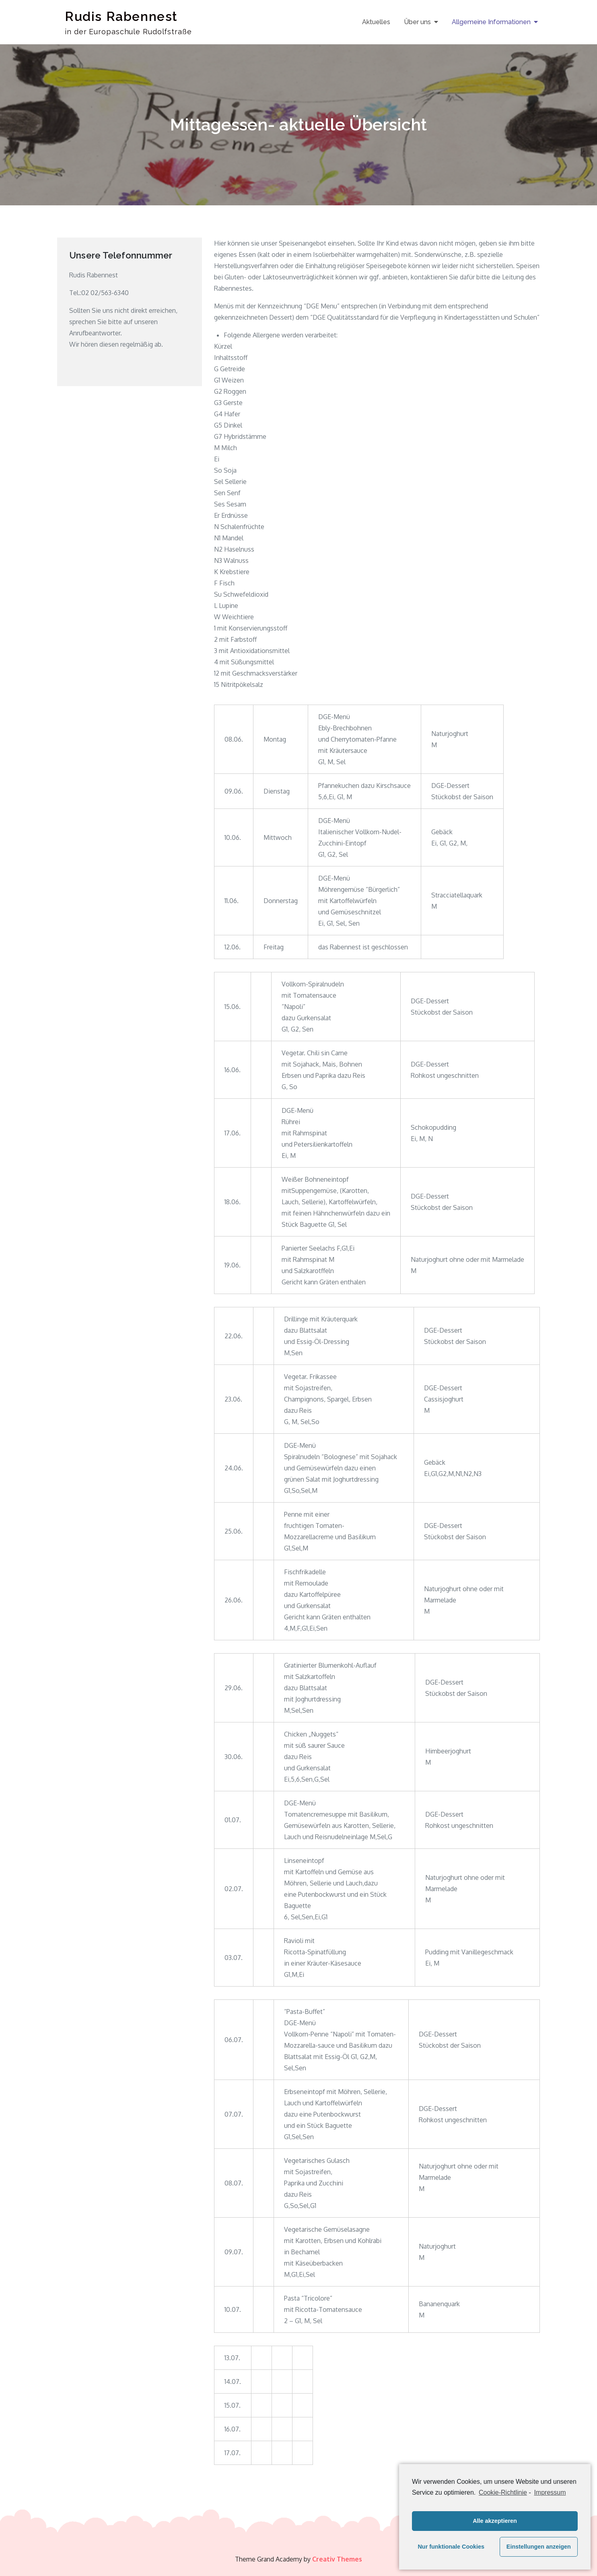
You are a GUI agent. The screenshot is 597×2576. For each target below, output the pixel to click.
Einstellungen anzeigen (538, 2546)
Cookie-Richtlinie (503, 2492)
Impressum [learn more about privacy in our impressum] (550, 2492)
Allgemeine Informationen (491, 22)
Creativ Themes (337, 2559)
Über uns (417, 22)
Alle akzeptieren (495, 2521)
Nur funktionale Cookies (451, 2546)
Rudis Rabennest (121, 16)
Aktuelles (376, 22)
